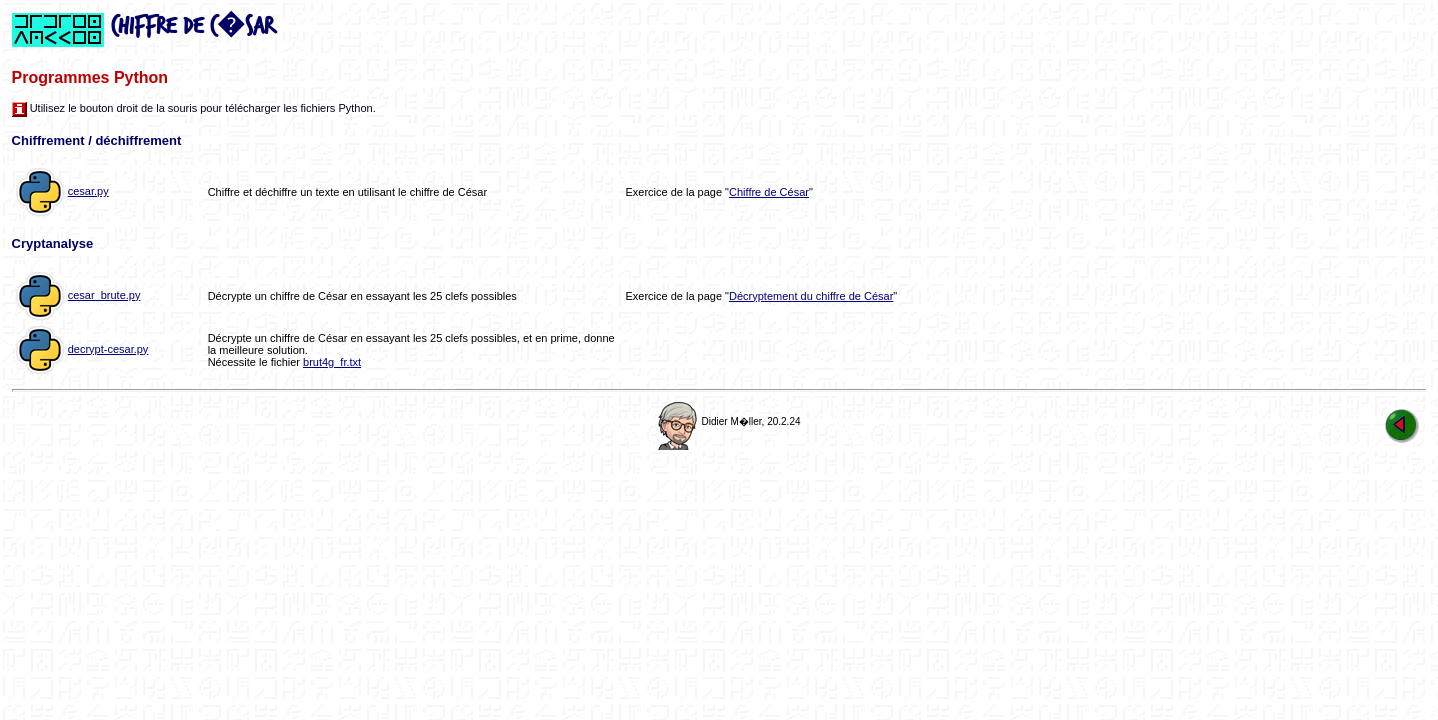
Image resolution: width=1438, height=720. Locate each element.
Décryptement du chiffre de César (811, 296)
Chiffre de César (769, 192)
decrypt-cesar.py (108, 349)
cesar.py (88, 191)
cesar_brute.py (104, 295)
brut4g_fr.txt (332, 362)
